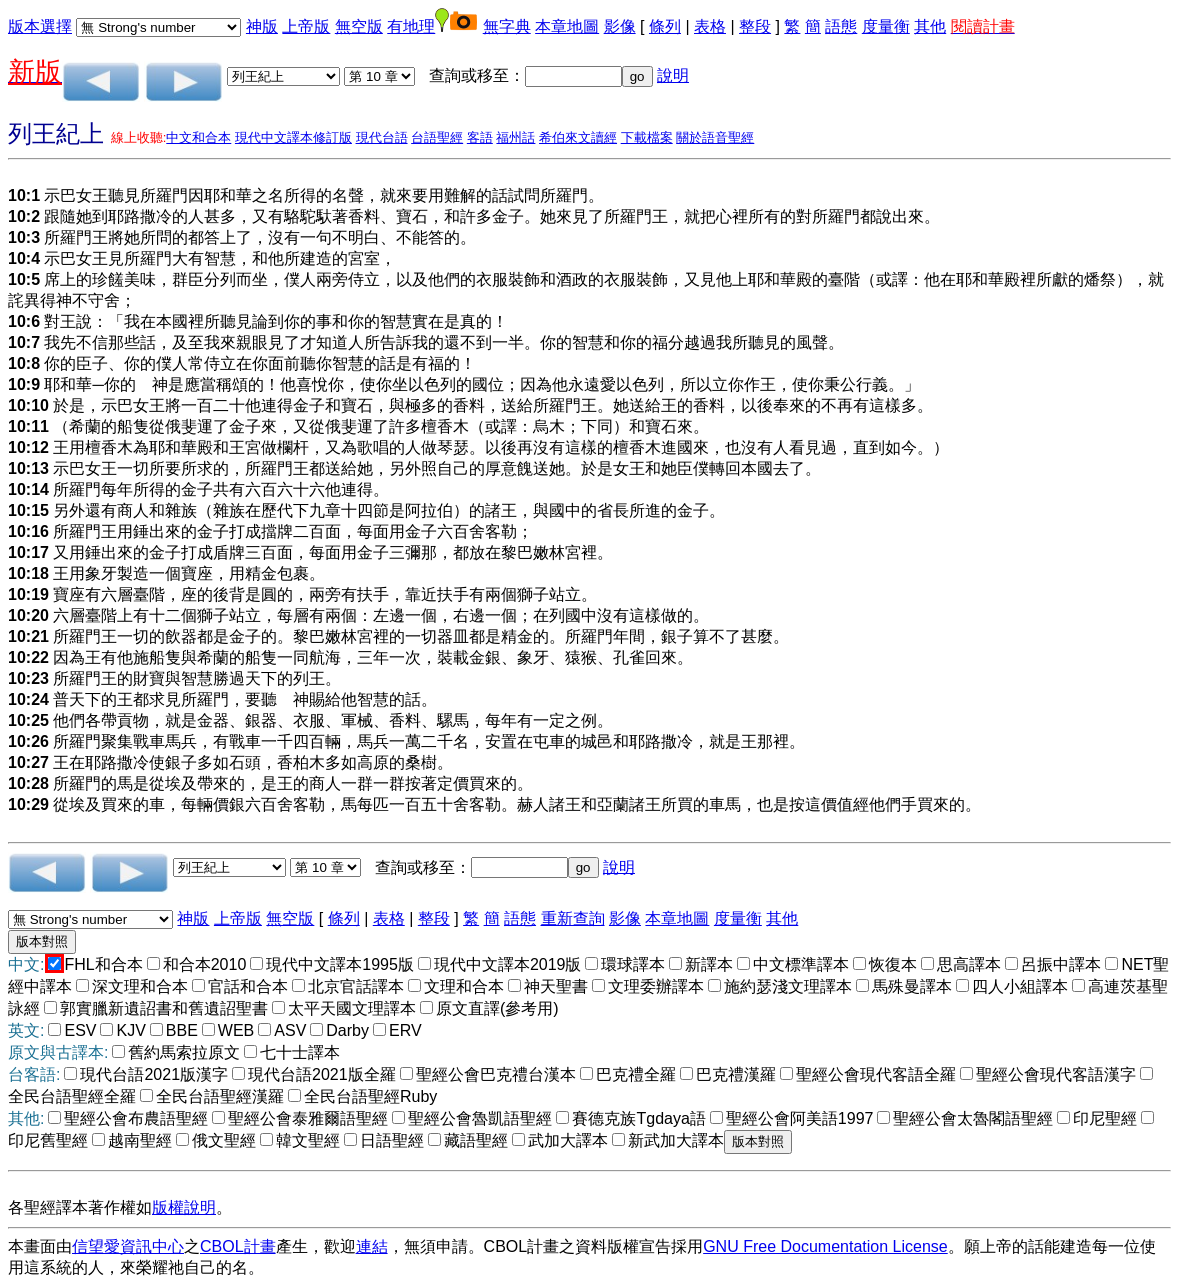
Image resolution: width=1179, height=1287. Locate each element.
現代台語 (382, 137)
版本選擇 (40, 26)
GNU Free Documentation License (825, 1246)
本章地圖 (567, 26)
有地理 (411, 26)
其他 (930, 26)
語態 (841, 26)
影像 (620, 26)
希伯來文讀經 (578, 137)
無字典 (507, 26)
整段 (755, 26)
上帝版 (306, 26)
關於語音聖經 (715, 137)
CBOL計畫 (238, 1246)
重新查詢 (573, 918)
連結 (372, 1246)
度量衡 (886, 26)
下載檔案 (647, 137)
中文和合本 (198, 137)
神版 (262, 26)
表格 (710, 26)
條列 (665, 26)
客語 (480, 137)
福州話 (515, 137)
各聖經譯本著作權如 (80, 1207)
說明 (673, 75)
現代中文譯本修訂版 (293, 137)
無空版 (359, 26)
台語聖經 (437, 137)
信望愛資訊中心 (128, 1246)
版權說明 (184, 1207)
